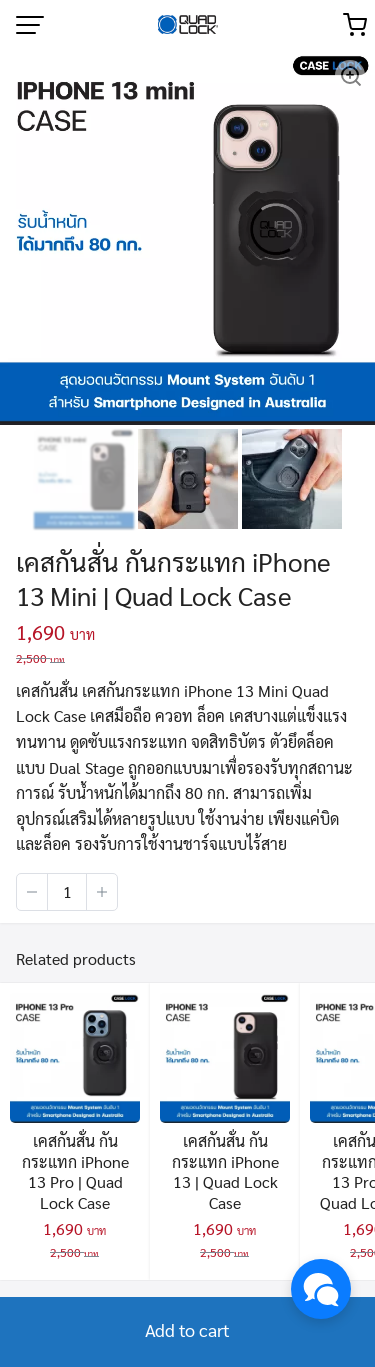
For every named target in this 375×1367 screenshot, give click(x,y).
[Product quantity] (67, 892)
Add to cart (187, 1329)
